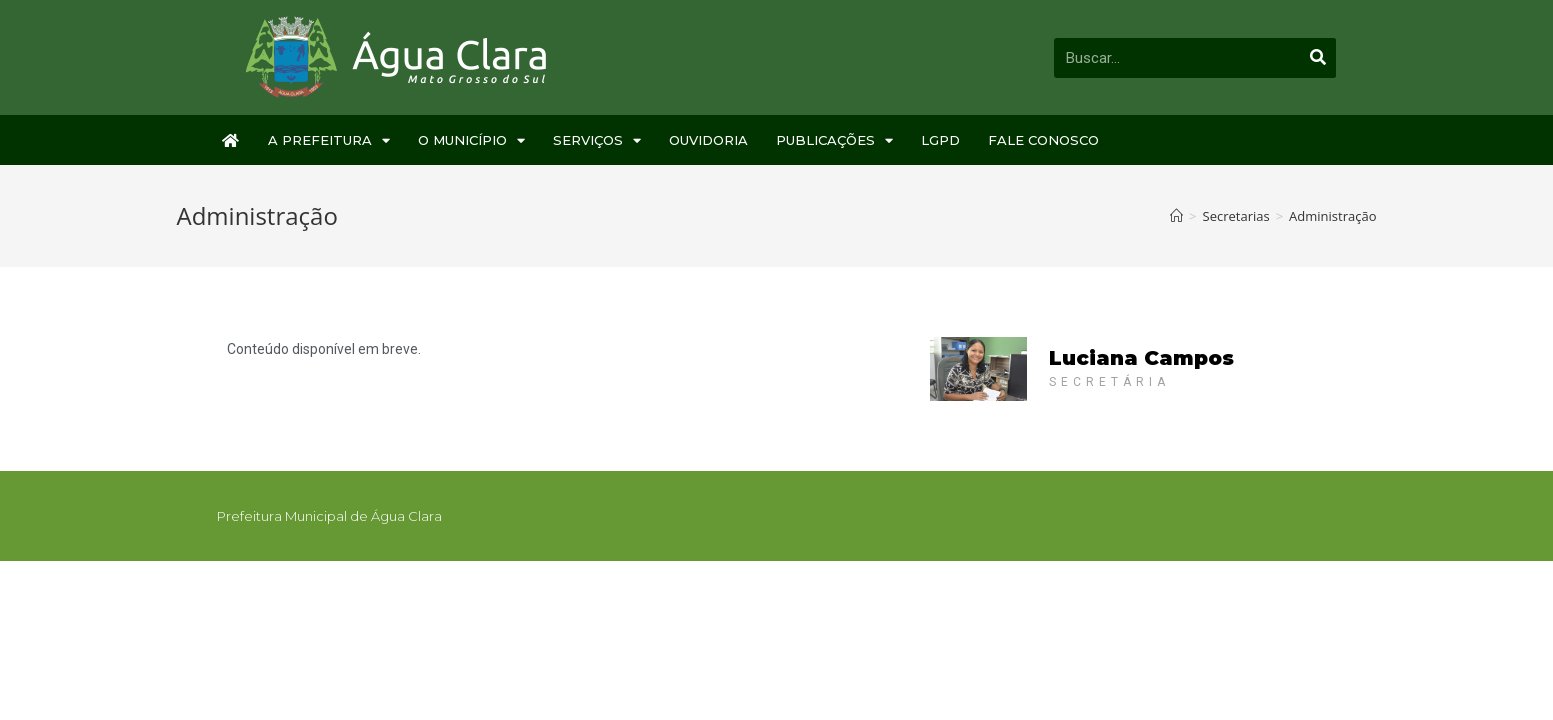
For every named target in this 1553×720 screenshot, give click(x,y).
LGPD (940, 140)
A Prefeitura (329, 140)
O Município (471, 140)
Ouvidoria (708, 140)
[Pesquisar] (1319, 58)
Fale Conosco (1043, 140)
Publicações (834, 140)
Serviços (597, 140)
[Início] (1176, 216)
